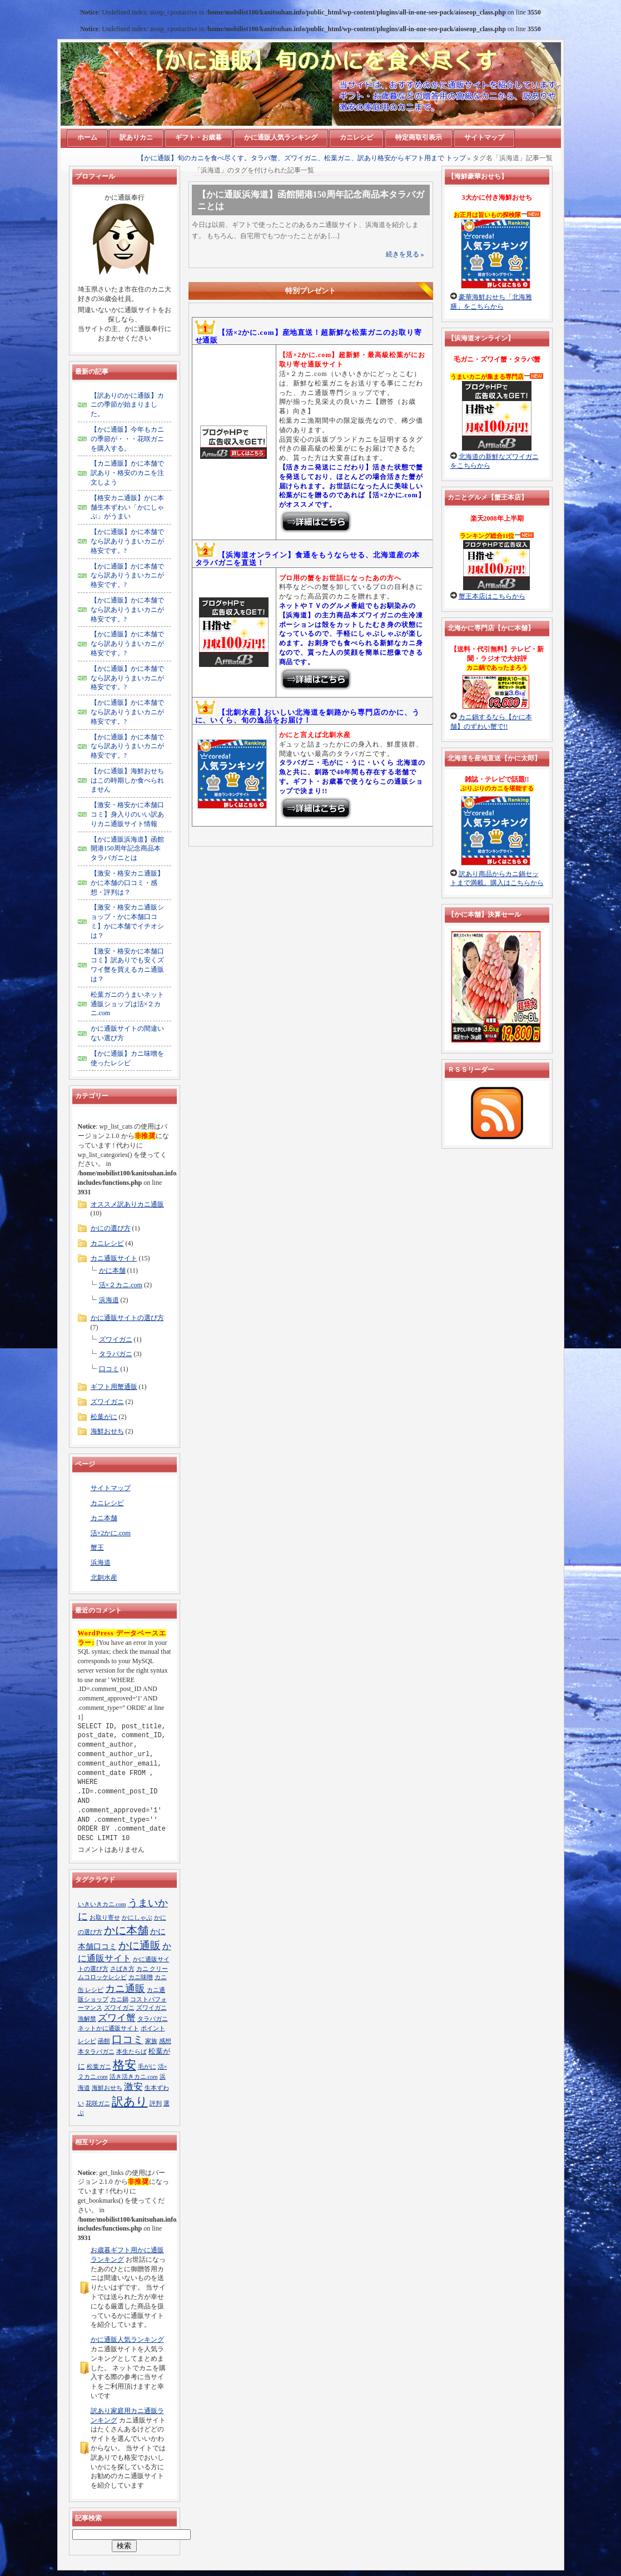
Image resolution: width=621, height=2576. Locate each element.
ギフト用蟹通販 (114, 1387)
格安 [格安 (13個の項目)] (124, 2064)
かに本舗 (112, 1270)
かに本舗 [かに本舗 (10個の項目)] (126, 1930)
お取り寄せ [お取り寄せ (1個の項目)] (105, 1918)
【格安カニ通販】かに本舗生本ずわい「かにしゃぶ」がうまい (127, 507)
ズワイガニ (115, 1339)
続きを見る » (405, 254)
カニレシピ (107, 1243)
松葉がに (104, 1417)
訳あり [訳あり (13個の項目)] (130, 2101)
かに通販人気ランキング (127, 2339)
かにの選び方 (111, 1228)
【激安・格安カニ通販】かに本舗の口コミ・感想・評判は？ (127, 882)
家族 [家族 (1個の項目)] (151, 2041)
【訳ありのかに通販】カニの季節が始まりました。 (127, 405)
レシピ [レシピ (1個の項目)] (87, 2041)
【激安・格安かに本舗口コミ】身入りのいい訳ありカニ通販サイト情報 (127, 814)
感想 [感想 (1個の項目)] (165, 2041)
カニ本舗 (104, 1518)
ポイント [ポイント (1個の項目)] (153, 2028)
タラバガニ (115, 1354)
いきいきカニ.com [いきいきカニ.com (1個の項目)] (102, 1904)
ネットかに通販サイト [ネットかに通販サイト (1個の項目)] (108, 2028)
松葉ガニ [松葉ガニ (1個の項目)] (99, 2067)
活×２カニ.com (120, 1285)
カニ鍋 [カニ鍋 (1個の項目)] (119, 1999)
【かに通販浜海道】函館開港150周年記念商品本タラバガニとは (127, 848)
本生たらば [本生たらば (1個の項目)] (131, 2052)
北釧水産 (104, 1577)
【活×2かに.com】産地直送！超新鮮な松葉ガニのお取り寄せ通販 (308, 336)
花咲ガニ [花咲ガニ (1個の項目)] (98, 2103)
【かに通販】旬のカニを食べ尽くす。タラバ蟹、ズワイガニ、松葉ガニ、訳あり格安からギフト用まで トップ (301, 158)
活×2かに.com (111, 1533)
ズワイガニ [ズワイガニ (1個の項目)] (119, 2008)
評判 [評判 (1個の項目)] (156, 2103)
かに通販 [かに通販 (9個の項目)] (139, 1945)
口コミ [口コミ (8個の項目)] (127, 2039)
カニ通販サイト (114, 1258)
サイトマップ (111, 1488)
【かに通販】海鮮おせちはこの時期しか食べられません (127, 780)
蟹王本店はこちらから (492, 596)
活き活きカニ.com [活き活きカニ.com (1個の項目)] (134, 2077)
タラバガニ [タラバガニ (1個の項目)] (152, 2019)
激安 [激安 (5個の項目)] (133, 2086)
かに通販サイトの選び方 (127, 1318)
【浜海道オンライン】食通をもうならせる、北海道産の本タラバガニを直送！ (307, 559)
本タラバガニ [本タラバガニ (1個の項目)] (96, 2052)
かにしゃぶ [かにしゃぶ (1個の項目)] (137, 1918)
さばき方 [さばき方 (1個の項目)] (122, 1969)
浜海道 (109, 1300)
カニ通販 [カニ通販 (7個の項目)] (125, 1988)
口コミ (109, 1369)
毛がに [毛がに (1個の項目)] (147, 2067)
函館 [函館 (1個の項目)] (104, 2041)
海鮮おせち (107, 1431)
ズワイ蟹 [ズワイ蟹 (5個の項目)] (117, 2018)
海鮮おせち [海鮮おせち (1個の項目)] (107, 2088)
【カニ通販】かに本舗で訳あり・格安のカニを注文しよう (127, 472)
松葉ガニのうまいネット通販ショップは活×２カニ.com (127, 1004)
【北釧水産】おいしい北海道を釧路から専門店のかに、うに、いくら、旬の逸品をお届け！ (307, 716)
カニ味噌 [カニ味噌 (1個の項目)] (140, 1977)
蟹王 (97, 1547)
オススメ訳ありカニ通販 (127, 1204)
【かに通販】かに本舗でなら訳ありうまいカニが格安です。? (127, 541)
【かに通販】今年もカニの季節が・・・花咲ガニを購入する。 (127, 439)
